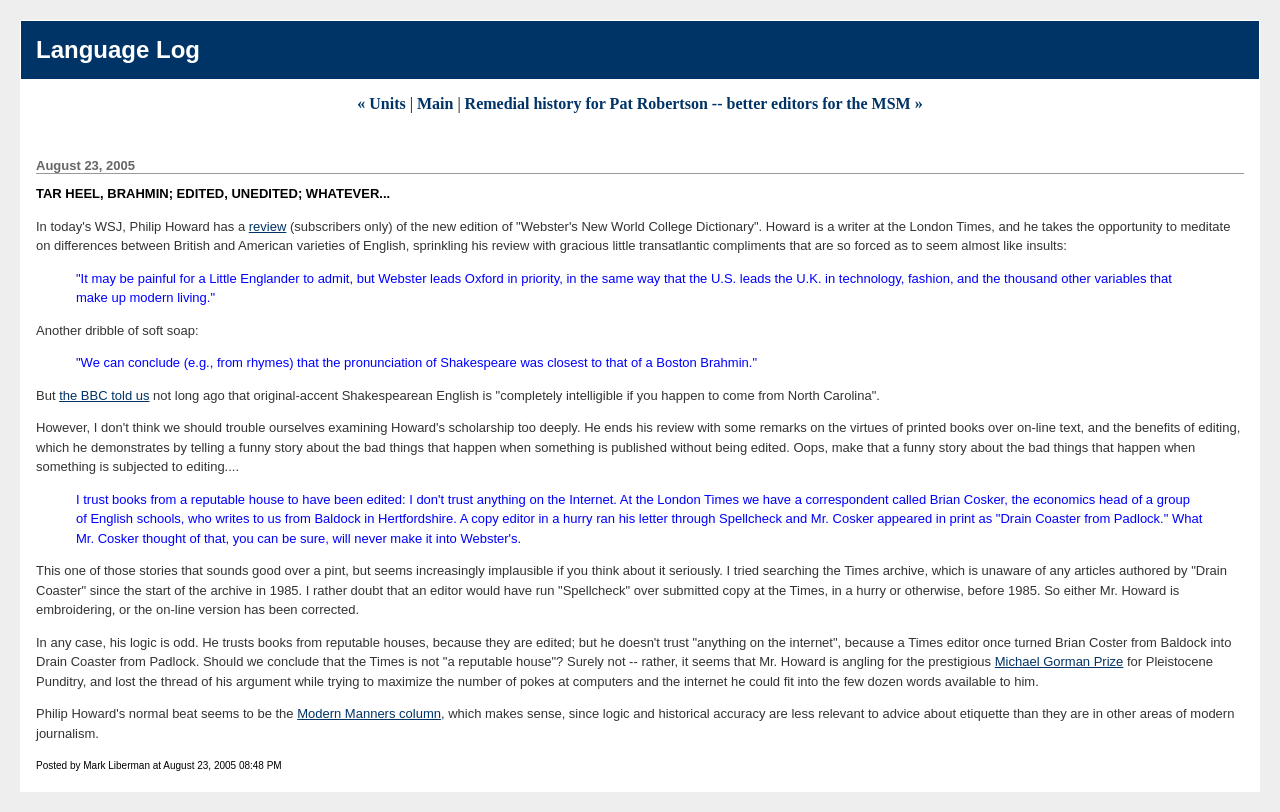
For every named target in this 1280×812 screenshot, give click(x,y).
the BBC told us (104, 395)
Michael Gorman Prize (1059, 661)
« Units (381, 103)
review (268, 226)
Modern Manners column (369, 713)
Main (435, 103)
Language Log (118, 49)
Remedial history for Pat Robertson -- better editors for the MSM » (694, 103)
